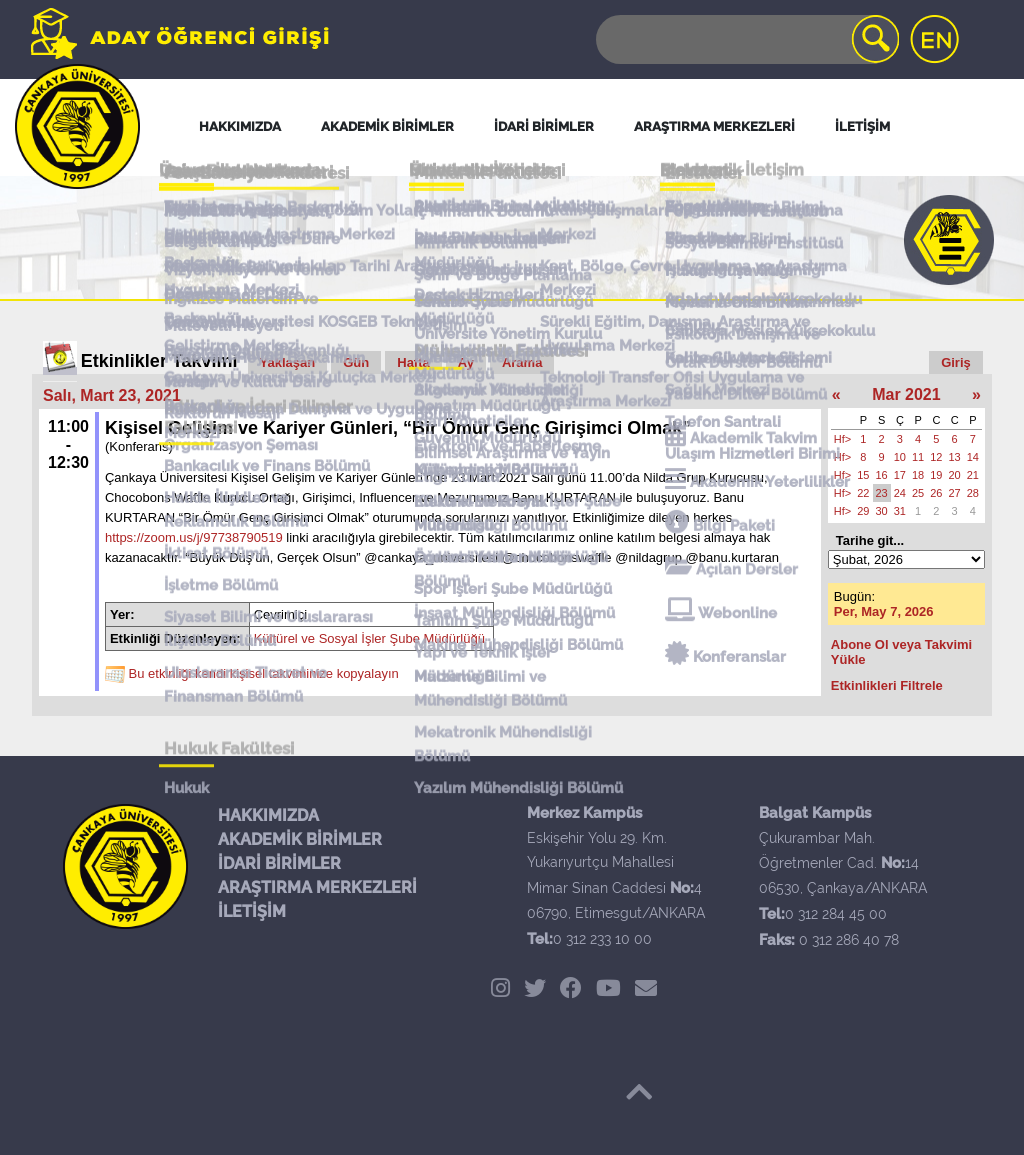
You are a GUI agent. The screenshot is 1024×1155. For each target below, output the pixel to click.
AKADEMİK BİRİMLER (300, 839)
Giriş (956, 362)
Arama (522, 362)
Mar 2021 (906, 394)
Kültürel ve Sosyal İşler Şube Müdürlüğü (369, 638)
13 (955, 457)
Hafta (413, 362)
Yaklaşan (288, 362)
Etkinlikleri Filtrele (887, 685)
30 (882, 511)
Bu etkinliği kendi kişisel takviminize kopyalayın (264, 673)
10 (900, 457)
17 (900, 475)
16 (882, 475)
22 (863, 493)
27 (955, 493)
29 (863, 511)
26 (936, 493)
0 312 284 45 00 (836, 914)
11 (918, 457)
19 (936, 475)
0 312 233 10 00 (602, 939)
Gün (356, 362)
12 (936, 457)
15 (863, 475)
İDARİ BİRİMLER (279, 863)
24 (900, 493)
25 (918, 493)
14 (973, 457)
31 (900, 511)
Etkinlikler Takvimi (159, 361)
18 (918, 475)
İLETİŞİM (252, 911)
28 (973, 493)
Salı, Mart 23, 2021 (112, 395)
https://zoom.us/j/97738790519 (194, 537)
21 (973, 475)
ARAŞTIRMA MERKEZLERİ (317, 887)
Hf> (842, 439)
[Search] (746, 39)
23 (882, 493)
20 (955, 475)
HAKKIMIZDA (268, 815)
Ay (466, 362)
